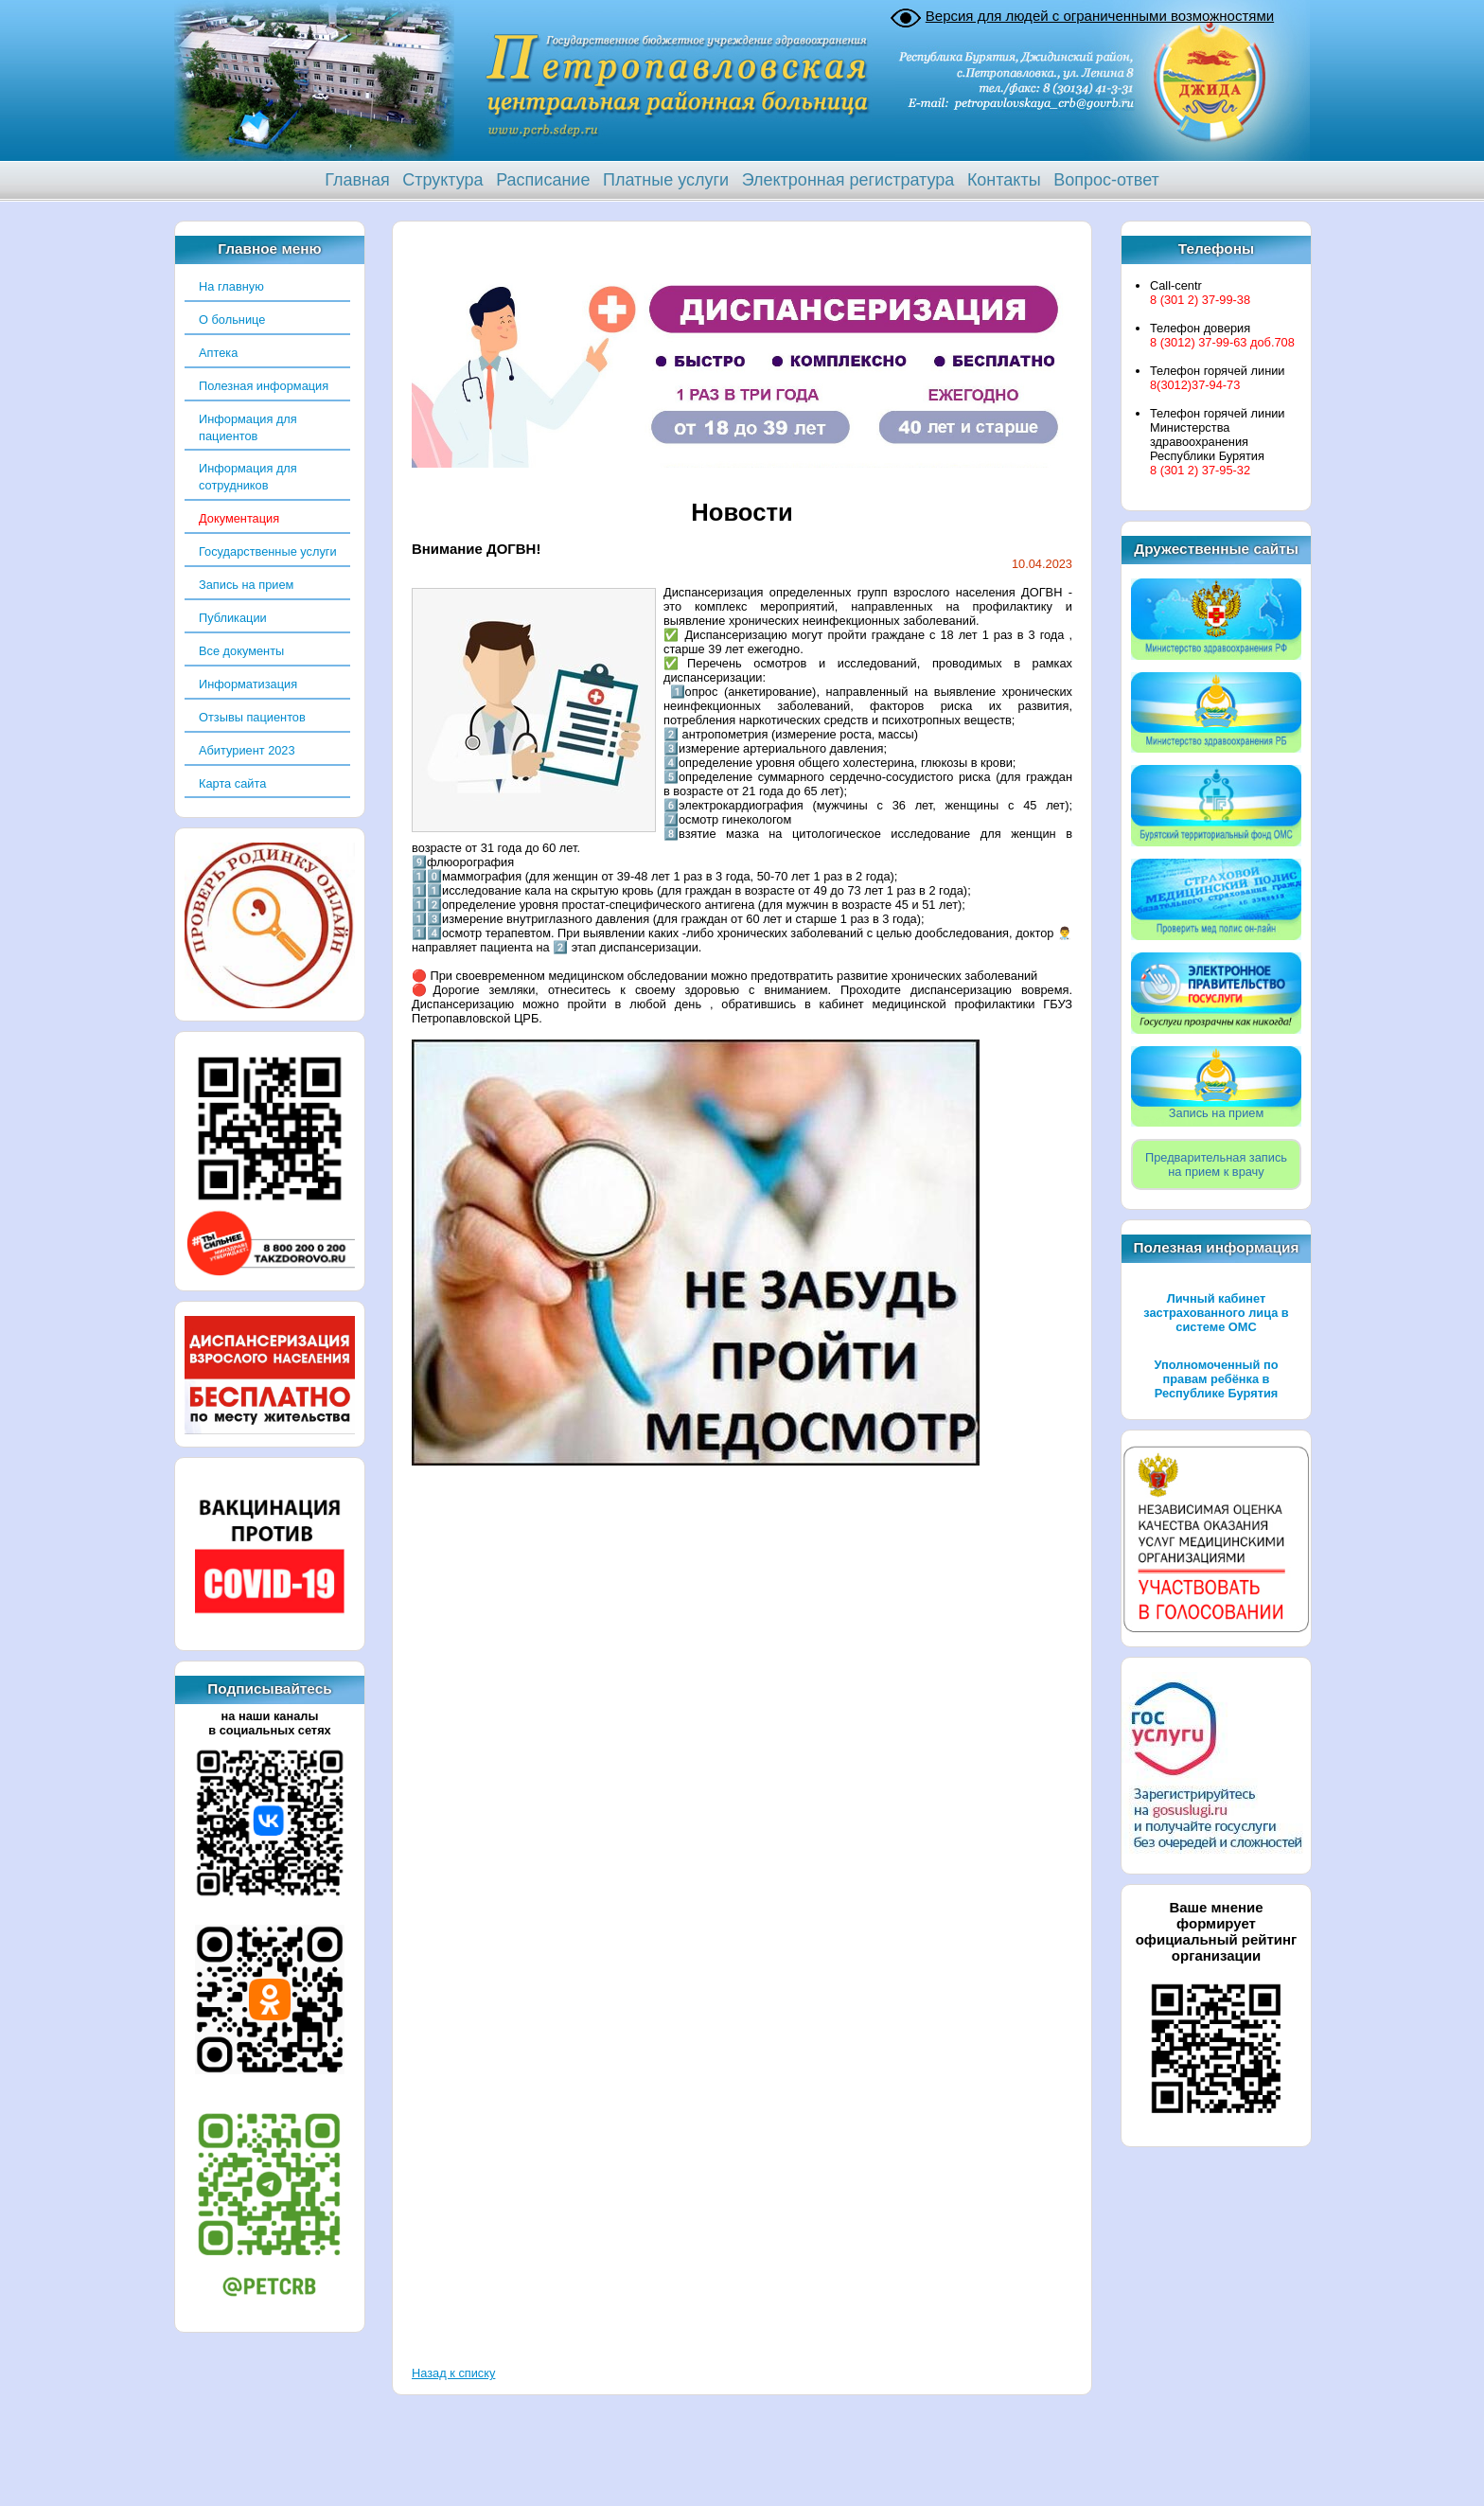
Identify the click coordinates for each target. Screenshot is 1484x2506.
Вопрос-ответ (1106, 179)
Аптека (218, 353)
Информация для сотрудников (248, 476)
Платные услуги (666, 179)
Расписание (543, 179)
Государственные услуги (268, 551)
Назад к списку (453, 2373)
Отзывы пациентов (252, 717)
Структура (442, 179)
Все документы (241, 651)
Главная (357, 179)
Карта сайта (232, 783)
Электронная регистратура (848, 179)
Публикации (233, 618)
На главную (231, 286)
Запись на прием (246, 585)
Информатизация (248, 684)
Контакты (1004, 179)
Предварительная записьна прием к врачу (1216, 1164)
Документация (239, 518)
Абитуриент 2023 (247, 750)
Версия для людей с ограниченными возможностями (1100, 16)
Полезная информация (263, 386)
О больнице (232, 319)
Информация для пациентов (248, 427)
